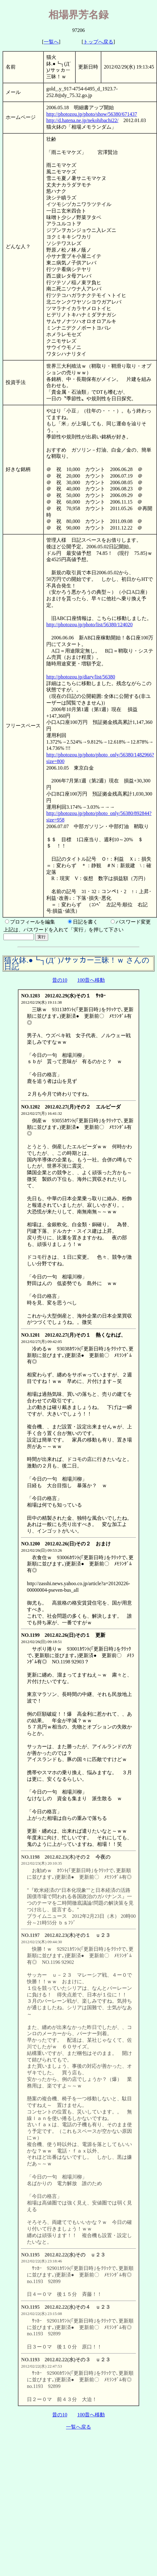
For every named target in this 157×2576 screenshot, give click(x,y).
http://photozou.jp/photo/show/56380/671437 (91, 114)
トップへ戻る (98, 41)
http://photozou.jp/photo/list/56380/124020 (89, 624)
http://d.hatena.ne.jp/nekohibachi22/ (82, 120)
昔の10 (59, 980)
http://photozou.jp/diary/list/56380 (80, 676)
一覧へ (51, 41)
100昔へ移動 (91, 980)
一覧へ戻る (78, 2427)
